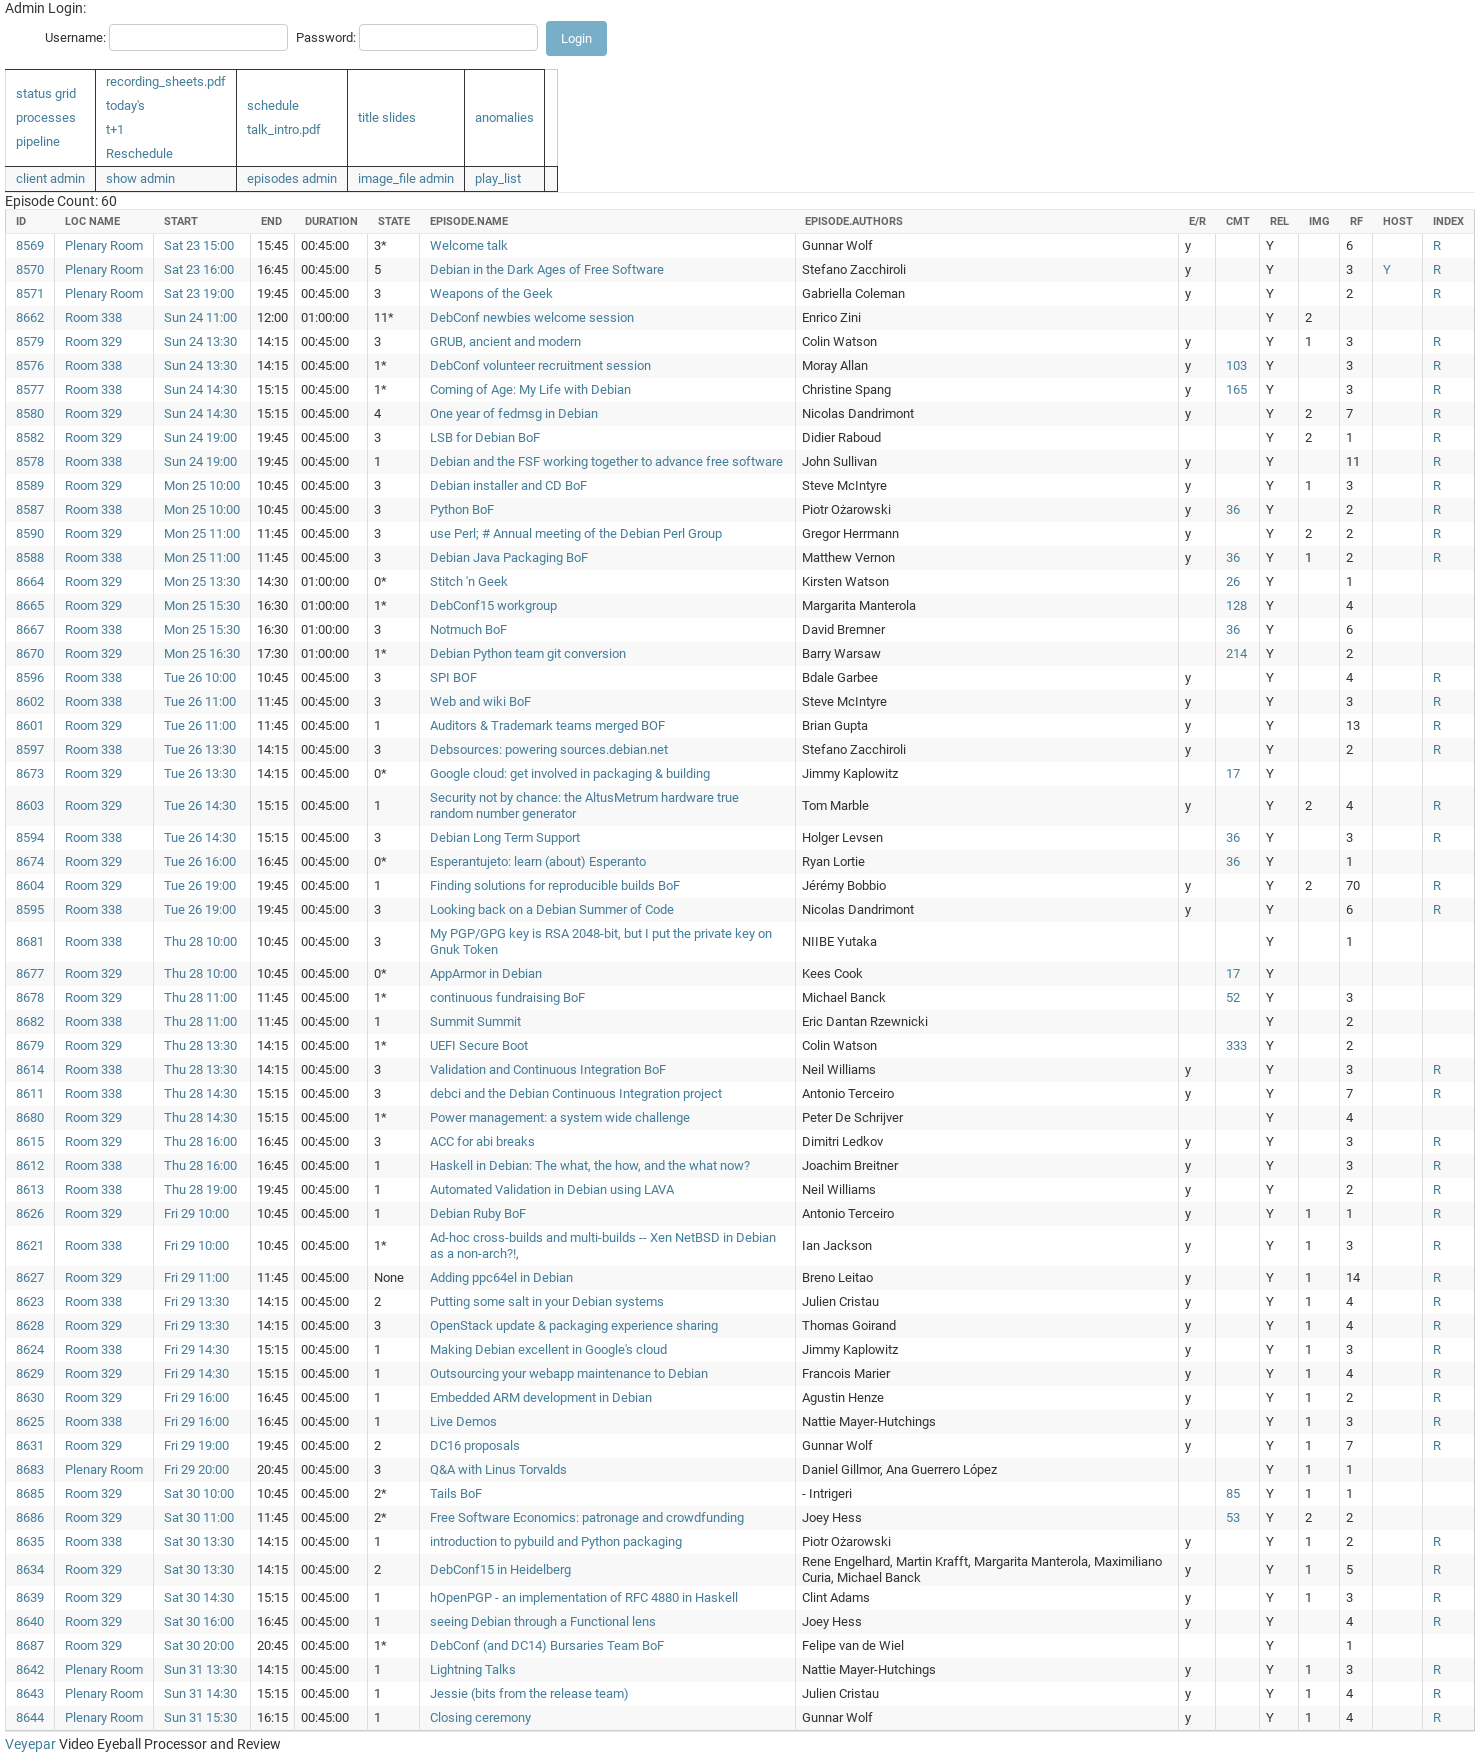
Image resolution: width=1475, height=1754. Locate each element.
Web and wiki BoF (480, 701)
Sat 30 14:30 (199, 1597)
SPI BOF (453, 677)
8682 (30, 1021)
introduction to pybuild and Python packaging (556, 1541)
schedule (273, 105)
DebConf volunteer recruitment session (540, 365)
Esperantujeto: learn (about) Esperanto (538, 861)
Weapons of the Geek (491, 293)
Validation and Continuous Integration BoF (548, 1069)
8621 (30, 1245)
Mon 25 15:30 (202, 605)
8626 (30, 1213)
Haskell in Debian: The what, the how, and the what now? (590, 1165)
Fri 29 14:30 (196, 1349)
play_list (498, 178)
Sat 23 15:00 (199, 245)
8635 (30, 1541)
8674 (30, 861)
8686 (30, 1517)
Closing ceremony (480, 1717)
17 (1233, 773)
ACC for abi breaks (482, 1141)
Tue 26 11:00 (200, 701)
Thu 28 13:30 (200, 1045)
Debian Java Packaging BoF (509, 557)
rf (1356, 221)
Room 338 (93, 317)
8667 (30, 629)
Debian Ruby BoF (478, 1213)
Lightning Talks (473, 1669)
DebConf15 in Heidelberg (500, 1569)
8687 (30, 1645)
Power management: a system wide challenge (560, 1117)
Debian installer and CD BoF (508, 485)
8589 (30, 485)
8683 (30, 1469)
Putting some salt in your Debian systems (547, 1301)
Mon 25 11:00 (202, 533)
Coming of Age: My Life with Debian (530, 389)
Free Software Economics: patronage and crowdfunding (587, 1517)
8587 (30, 509)
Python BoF (462, 509)
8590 (30, 533)
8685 (30, 1493)
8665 (30, 605)
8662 (30, 317)
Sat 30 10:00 (199, 1493)
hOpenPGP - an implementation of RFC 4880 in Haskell (584, 1597)
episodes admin (292, 178)
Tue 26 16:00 (200, 861)
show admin (140, 178)
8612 (30, 1165)
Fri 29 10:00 (196, 1213)
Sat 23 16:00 (199, 269)
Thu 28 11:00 (200, 997)
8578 (30, 461)
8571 (30, 293)
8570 (30, 269)
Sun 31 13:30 (200, 1669)
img (1319, 221)
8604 (30, 885)
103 (1236, 365)
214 (1236, 653)
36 (1233, 509)
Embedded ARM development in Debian (541, 1397)
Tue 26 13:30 (200, 749)
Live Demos (463, 1421)
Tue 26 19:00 (200, 885)
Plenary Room (104, 245)
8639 (30, 1597)
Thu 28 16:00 (200, 1141)
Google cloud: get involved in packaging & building (570, 773)
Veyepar (30, 1744)
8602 (30, 701)
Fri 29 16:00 (196, 1397)
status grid (46, 93)
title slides (387, 117)
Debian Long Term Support (505, 837)
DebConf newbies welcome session (532, 317)
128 (1236, 605)
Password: (326, 37)
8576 (30, 365)
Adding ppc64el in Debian (501, 1277)
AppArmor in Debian (486, 973)
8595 (30, 909)
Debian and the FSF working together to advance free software (606, 461)
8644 (30, 1717)
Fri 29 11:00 (196, 1277)
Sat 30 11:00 (199, 1517)
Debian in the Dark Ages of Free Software (547, 269)
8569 (30, 245)
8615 (30, 1141)
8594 (30, 837)
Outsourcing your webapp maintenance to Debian (569, 1373)
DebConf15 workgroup (493, 605)
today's (125, 105)
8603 (30, 805)
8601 (30, 725)
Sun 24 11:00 (200, 317)
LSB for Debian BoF (485, 437)
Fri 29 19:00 (196, 1445)
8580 (30, 413)
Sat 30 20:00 (199, 1645)
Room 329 (93, 341)
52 (1233, 997)
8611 (30, 1093)
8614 (30, 1069)
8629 (30, 1373)
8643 (30, 1693)
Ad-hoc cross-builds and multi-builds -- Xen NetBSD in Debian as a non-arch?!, (603, 1245)
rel (1279, 221)
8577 (30, 389)
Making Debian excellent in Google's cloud (548, 1349)
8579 (30, 341)
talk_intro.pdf (284, 129)
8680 (30, 1117)
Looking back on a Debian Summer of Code (552, 909)
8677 (30, 973)
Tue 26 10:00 (200, 677)
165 (1236, 389)
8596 (30, 677)
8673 (30, 773)
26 (1233, 581)
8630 (30, 1397)
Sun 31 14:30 (200, 1693)
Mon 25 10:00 (202, 485)
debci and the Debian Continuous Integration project (576, 1093)
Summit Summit (475, 1021)
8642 (30, 1669)
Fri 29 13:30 (196, 1301)
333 (1236, 1045)
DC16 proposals (475, 1445)
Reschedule (139, 153)
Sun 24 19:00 (200, 437)
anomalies (504, 117)
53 (1233, 1517)
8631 (30, 1445)
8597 (30, 749)
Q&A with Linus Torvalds (498, 1469)
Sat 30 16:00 (199, 1621)
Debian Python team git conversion (528, 653)
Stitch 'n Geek (469, 581)
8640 (30, 1621)
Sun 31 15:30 (200, 1717)
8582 (30, 437)
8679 (30, 1045)
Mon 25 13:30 (202, 581)
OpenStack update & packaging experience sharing (574, 1325)
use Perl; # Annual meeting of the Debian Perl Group (576, 533)
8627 (30, 1277)
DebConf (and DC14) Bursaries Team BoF (547, 1645)
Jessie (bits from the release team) (529, 1693)
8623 (30, 1301)
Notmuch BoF (468, 629)
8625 (30, 1421)
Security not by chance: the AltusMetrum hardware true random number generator (584, 805)
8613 (30, 1189)
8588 (30, 557)
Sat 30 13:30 (199, 1541)
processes (46, 117)
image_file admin (406, 178)
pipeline (38, 141)
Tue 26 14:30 (200, 805)
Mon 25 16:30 (202, 653)
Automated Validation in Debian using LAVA (552, 1189)
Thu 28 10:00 (200, 941)
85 (1233, 1493)
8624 (30, 1349)
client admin (50, 178)
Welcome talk (469, 245)
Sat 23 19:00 (199, 293)
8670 (30, 653)
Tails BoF (456, 1493)
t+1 (115, 129)
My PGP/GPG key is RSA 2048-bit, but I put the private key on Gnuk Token (601, 941)
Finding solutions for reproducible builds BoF (555, 885)
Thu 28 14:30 (200, 1093)
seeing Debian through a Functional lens (543, 1621)
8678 (30, 997)
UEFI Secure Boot (479, 1045)
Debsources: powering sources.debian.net (549, 749)
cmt (1238, 221)
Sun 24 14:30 (200, 389)
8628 (30, 1325)
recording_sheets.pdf (166, 81)
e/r (1197, 221)
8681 (30, 941)
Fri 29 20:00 (196, 1469)
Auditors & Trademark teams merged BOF (547, 725)
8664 (30, 581)
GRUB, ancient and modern (505, 341)
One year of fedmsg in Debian (514, 413)
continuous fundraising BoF (507, 997)
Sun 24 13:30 (200, 341)
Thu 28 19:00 (200, 1189)
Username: (75, 37)
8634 (30, 1569)
